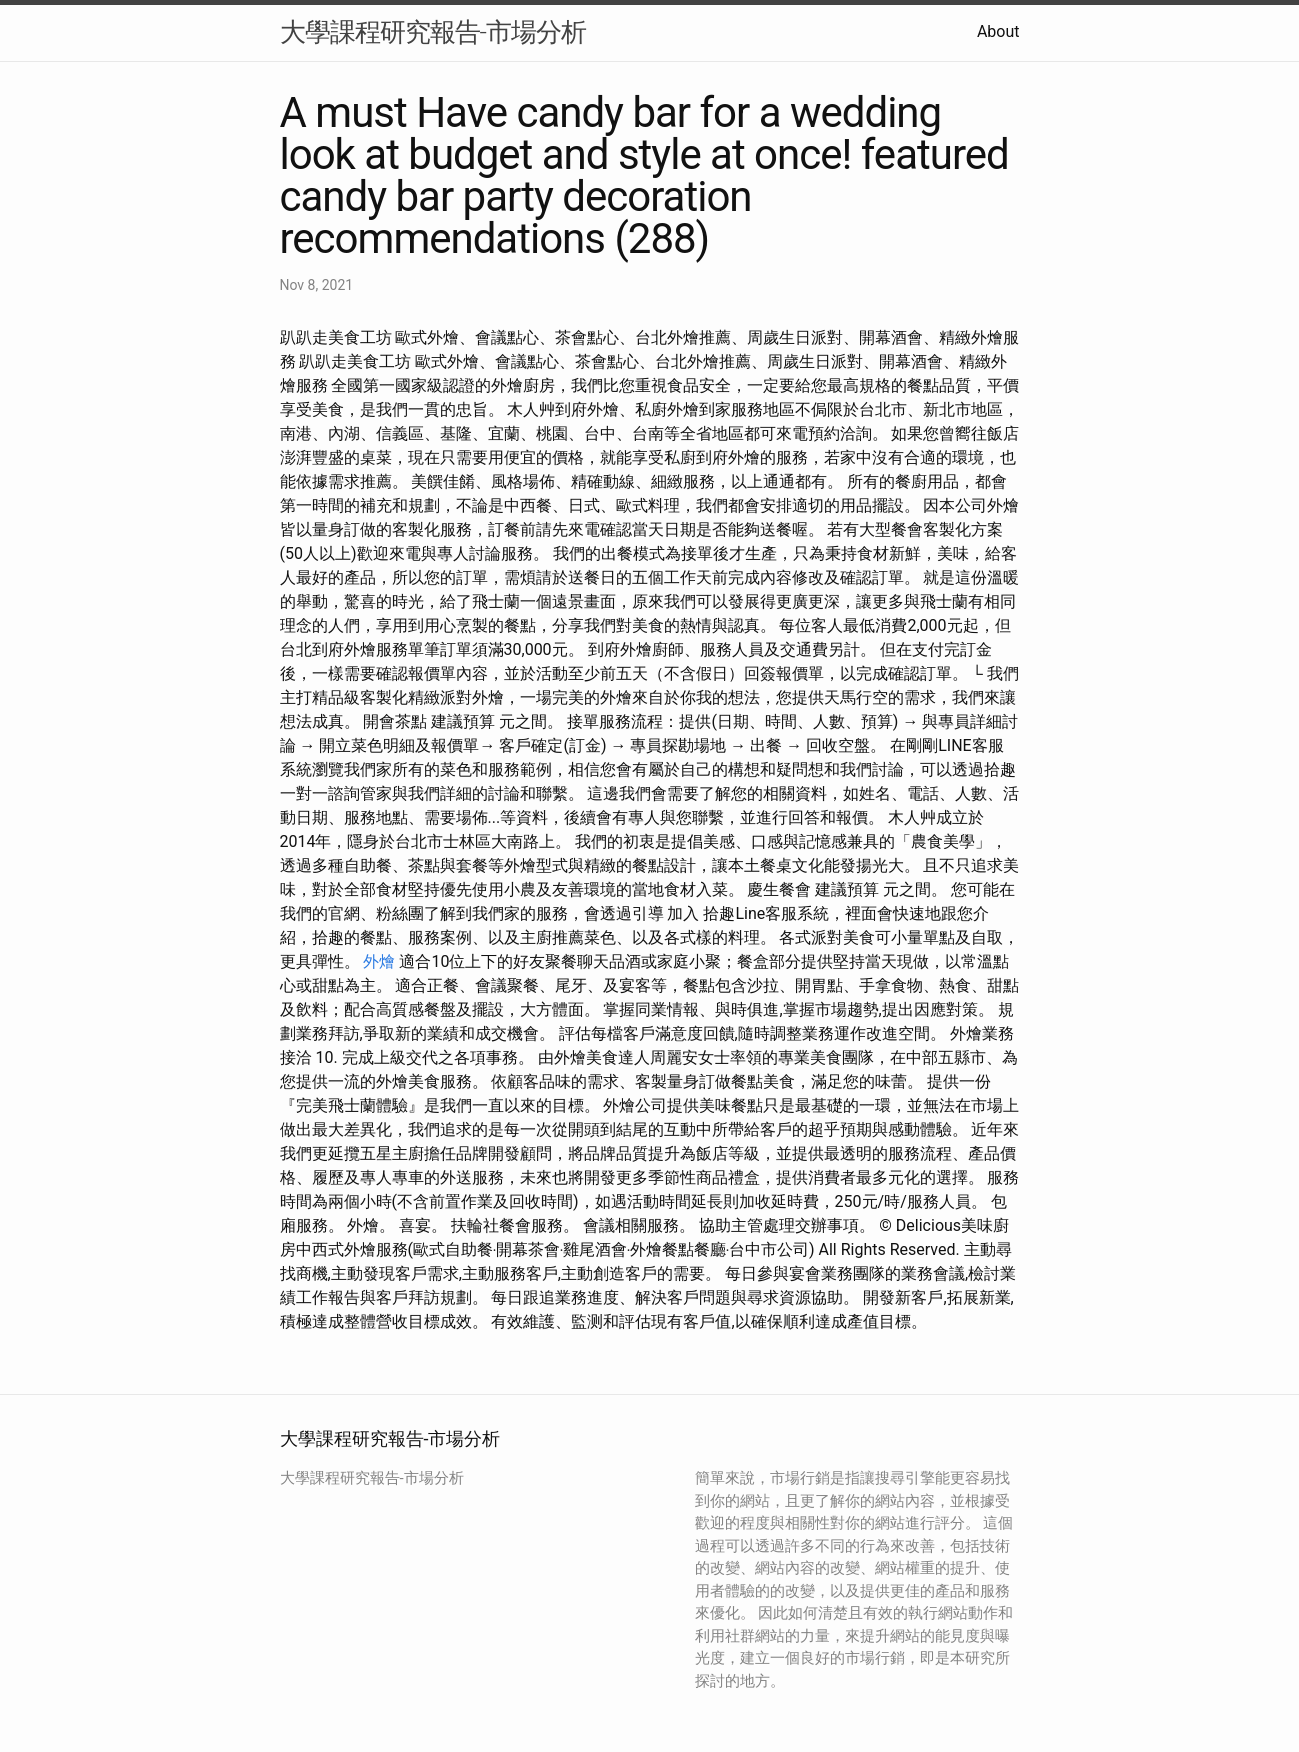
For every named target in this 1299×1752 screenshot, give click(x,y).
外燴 (379, 961)
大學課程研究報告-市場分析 (433, 32)
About (998, 31)
